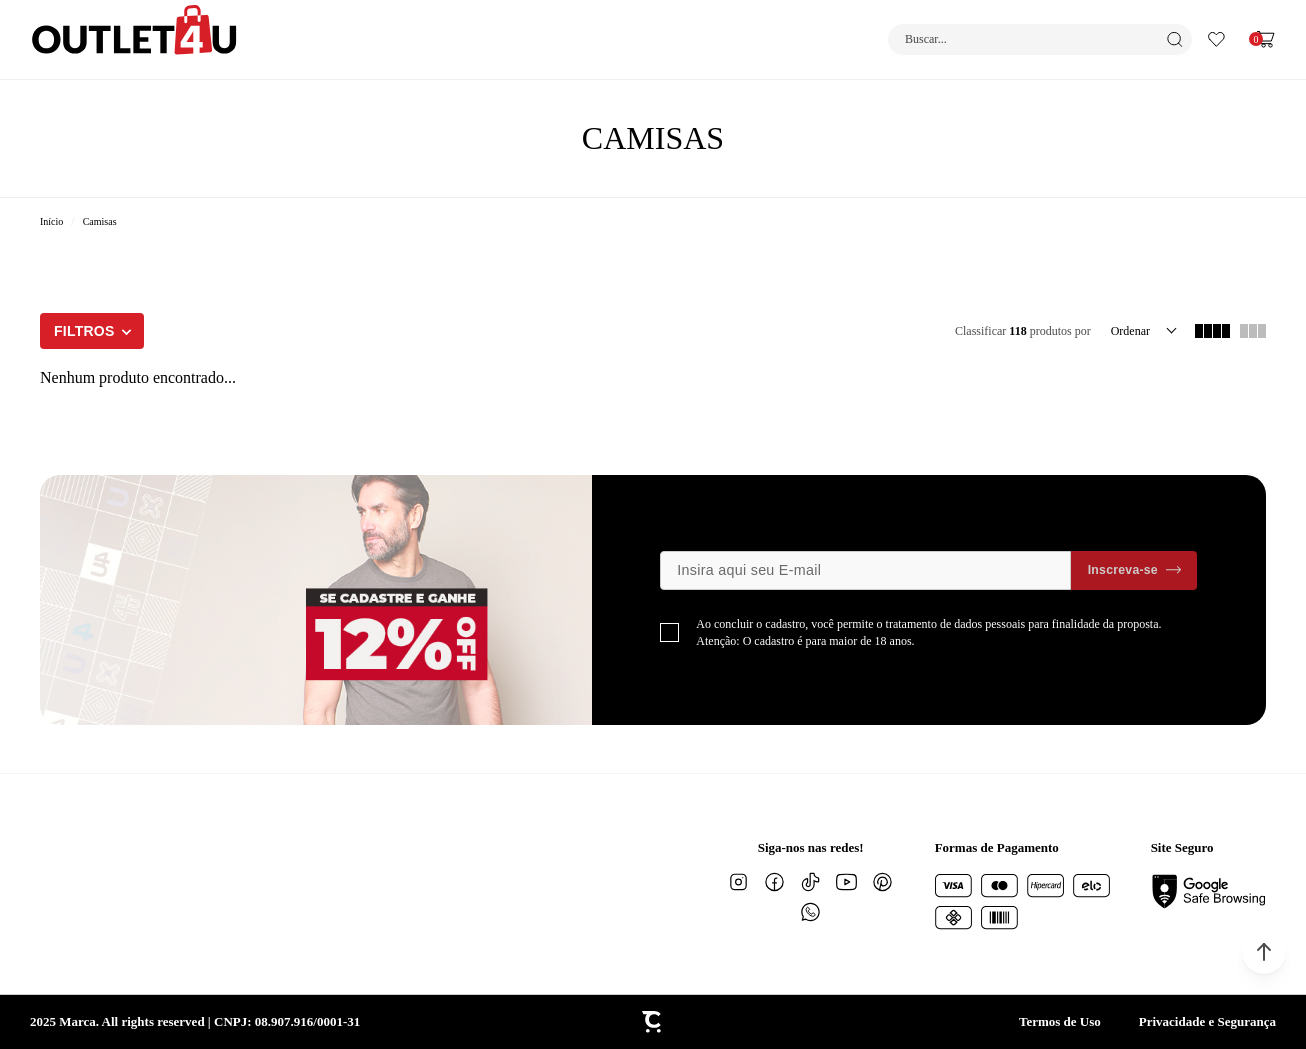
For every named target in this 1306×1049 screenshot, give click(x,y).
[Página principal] (134, 39)
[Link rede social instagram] (739, 882)
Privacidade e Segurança (1207, 1021)
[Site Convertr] (653, 1022)
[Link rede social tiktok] (811, 882)
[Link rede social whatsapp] (811, 912)
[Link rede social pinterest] (883, 882)
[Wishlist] (1216, 39)
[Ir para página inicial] (51, 221)
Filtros (84, 331)
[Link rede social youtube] (847, 882)
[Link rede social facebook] (775, 882)
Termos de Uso (1060, 1021)
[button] (1264, 952)
